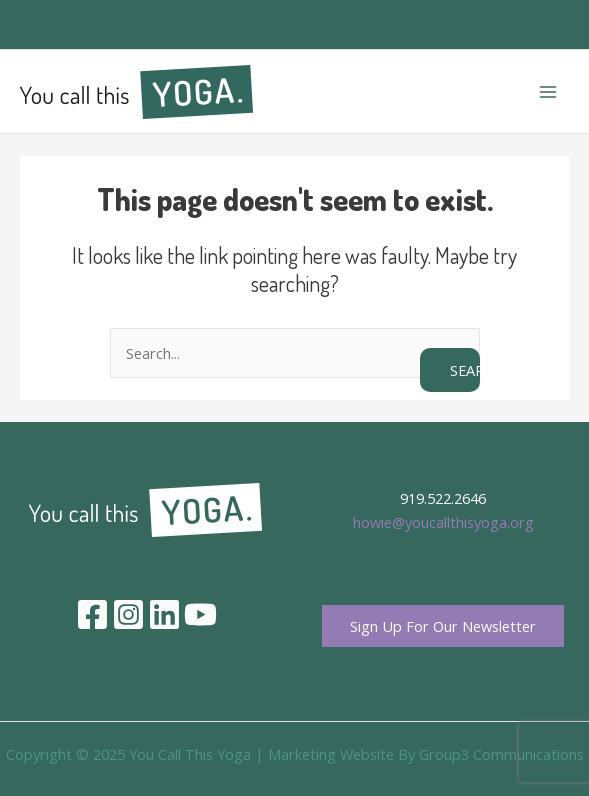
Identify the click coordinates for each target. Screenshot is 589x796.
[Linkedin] (164, 614)
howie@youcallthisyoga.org (443, 522)
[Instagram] (128, 614)
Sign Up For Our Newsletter (443, 626)
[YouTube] (200, 614)
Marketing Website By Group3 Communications (426, 754)
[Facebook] (92, 614)
